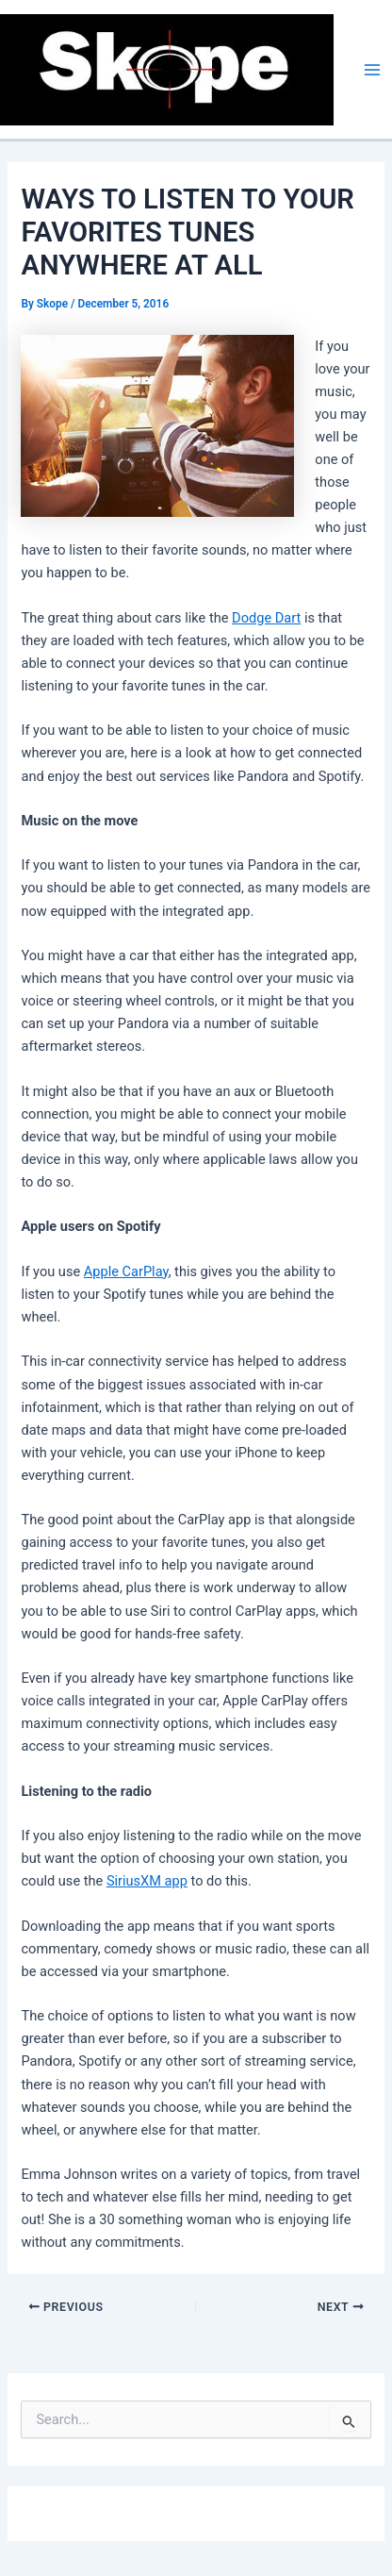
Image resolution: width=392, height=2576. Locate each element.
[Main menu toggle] (372, 70)
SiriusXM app (147, 1880)
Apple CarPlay (126, 1271)
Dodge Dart (266, 617)
